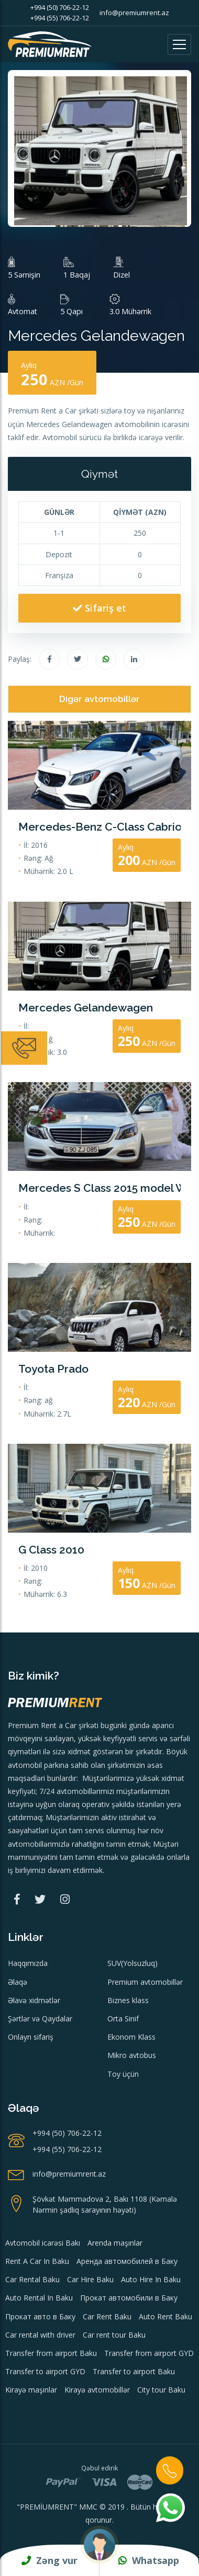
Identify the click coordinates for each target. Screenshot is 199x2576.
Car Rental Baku (32, 2279)
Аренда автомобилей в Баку (127, 2261)
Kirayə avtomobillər (97, 2390)
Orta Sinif (123, 2018)
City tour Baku (161, 2390)
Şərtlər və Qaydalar (40, 2018)
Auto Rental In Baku (39, 2298)
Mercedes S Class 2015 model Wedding (99, 1187)
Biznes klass (128, 2000)
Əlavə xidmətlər (34, 2000)
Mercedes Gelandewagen (85, 1007)
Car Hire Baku (90, 2279)
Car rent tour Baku (114, 2335)
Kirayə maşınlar (31, 2390)
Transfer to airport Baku (134, 2371)
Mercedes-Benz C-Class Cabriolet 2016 (99, 826)
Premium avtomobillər (145, 1982)
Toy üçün (123, 2074)
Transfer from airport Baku (51, 2353)
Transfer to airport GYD (45, 2371)
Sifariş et (99, 608)
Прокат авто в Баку (40, 2316)
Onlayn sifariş (30, 2037)
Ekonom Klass (131, 2037)
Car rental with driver (40, 2335)
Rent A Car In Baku (37, 2261)
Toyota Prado (53, 1368)
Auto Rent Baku (165, 2316)
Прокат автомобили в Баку (129, 2298)
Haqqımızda (28, 1963)
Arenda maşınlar (114, 2243)
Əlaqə (17, 1982)
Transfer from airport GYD (149, 2353)
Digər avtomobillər (99, 699)
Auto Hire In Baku (151, 2279)
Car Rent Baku (107, 2316)
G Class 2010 (51, 1549)
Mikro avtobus (131, 2055)
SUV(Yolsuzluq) (132, 1963)
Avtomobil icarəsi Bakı (42, 2243)
